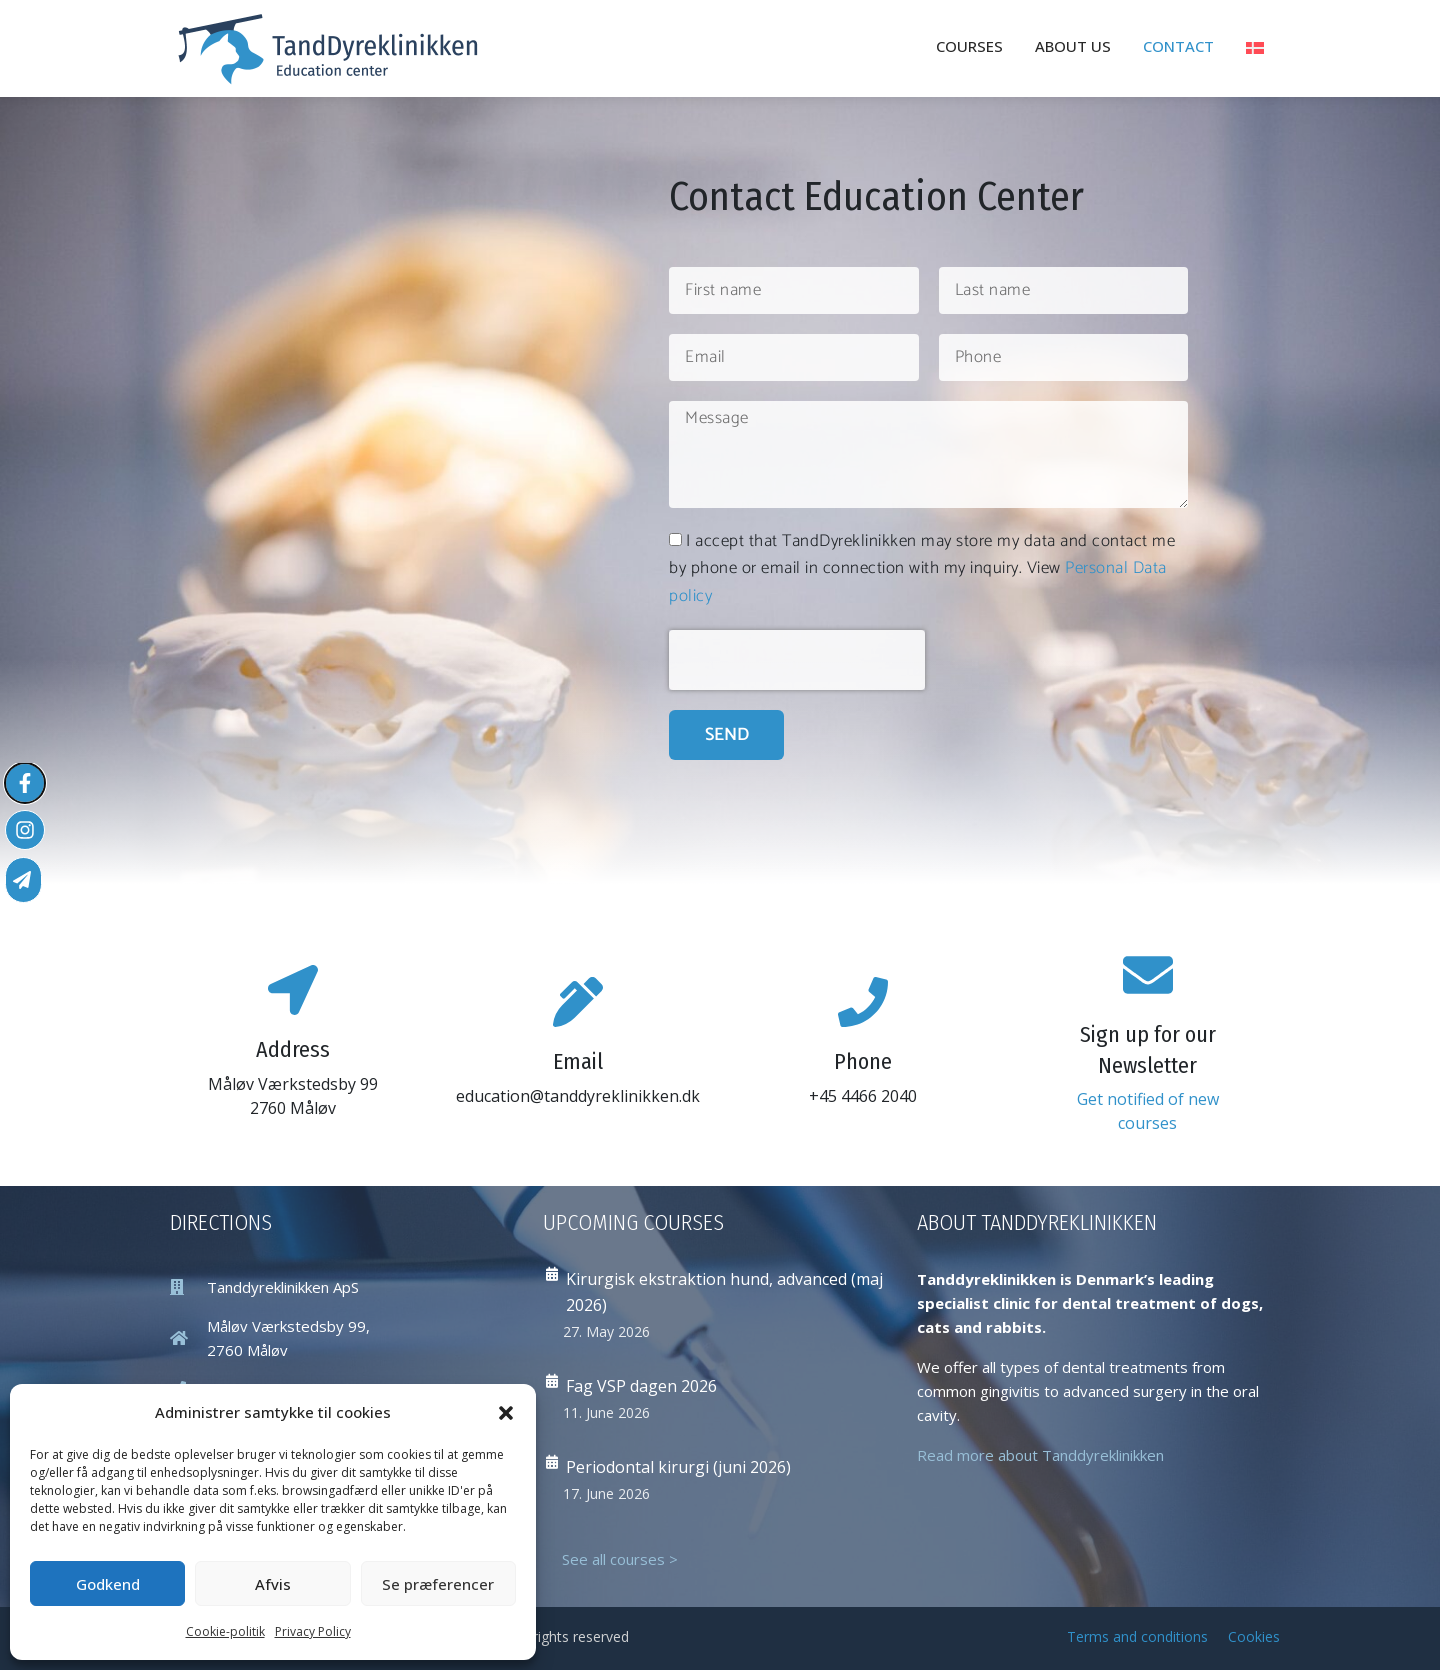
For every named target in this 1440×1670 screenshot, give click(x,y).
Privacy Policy (313, 1631)
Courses (969, 46)
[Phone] (863, 1002)
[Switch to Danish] (1255, 47)
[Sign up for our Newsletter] (1148, 975)
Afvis (273, 1584)
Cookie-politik (225, 1631)
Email (578, 1061)
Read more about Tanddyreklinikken (1040, 1455)
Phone (863, 1061)
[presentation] (797, 660)
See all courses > (620, 1559)
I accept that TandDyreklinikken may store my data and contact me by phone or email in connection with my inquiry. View (922, 568)
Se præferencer (438, 1584)
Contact (1178, 46)
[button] (506, 1413)
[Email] (578, 1002)
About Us (1073, 46)
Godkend (108, 1584)
